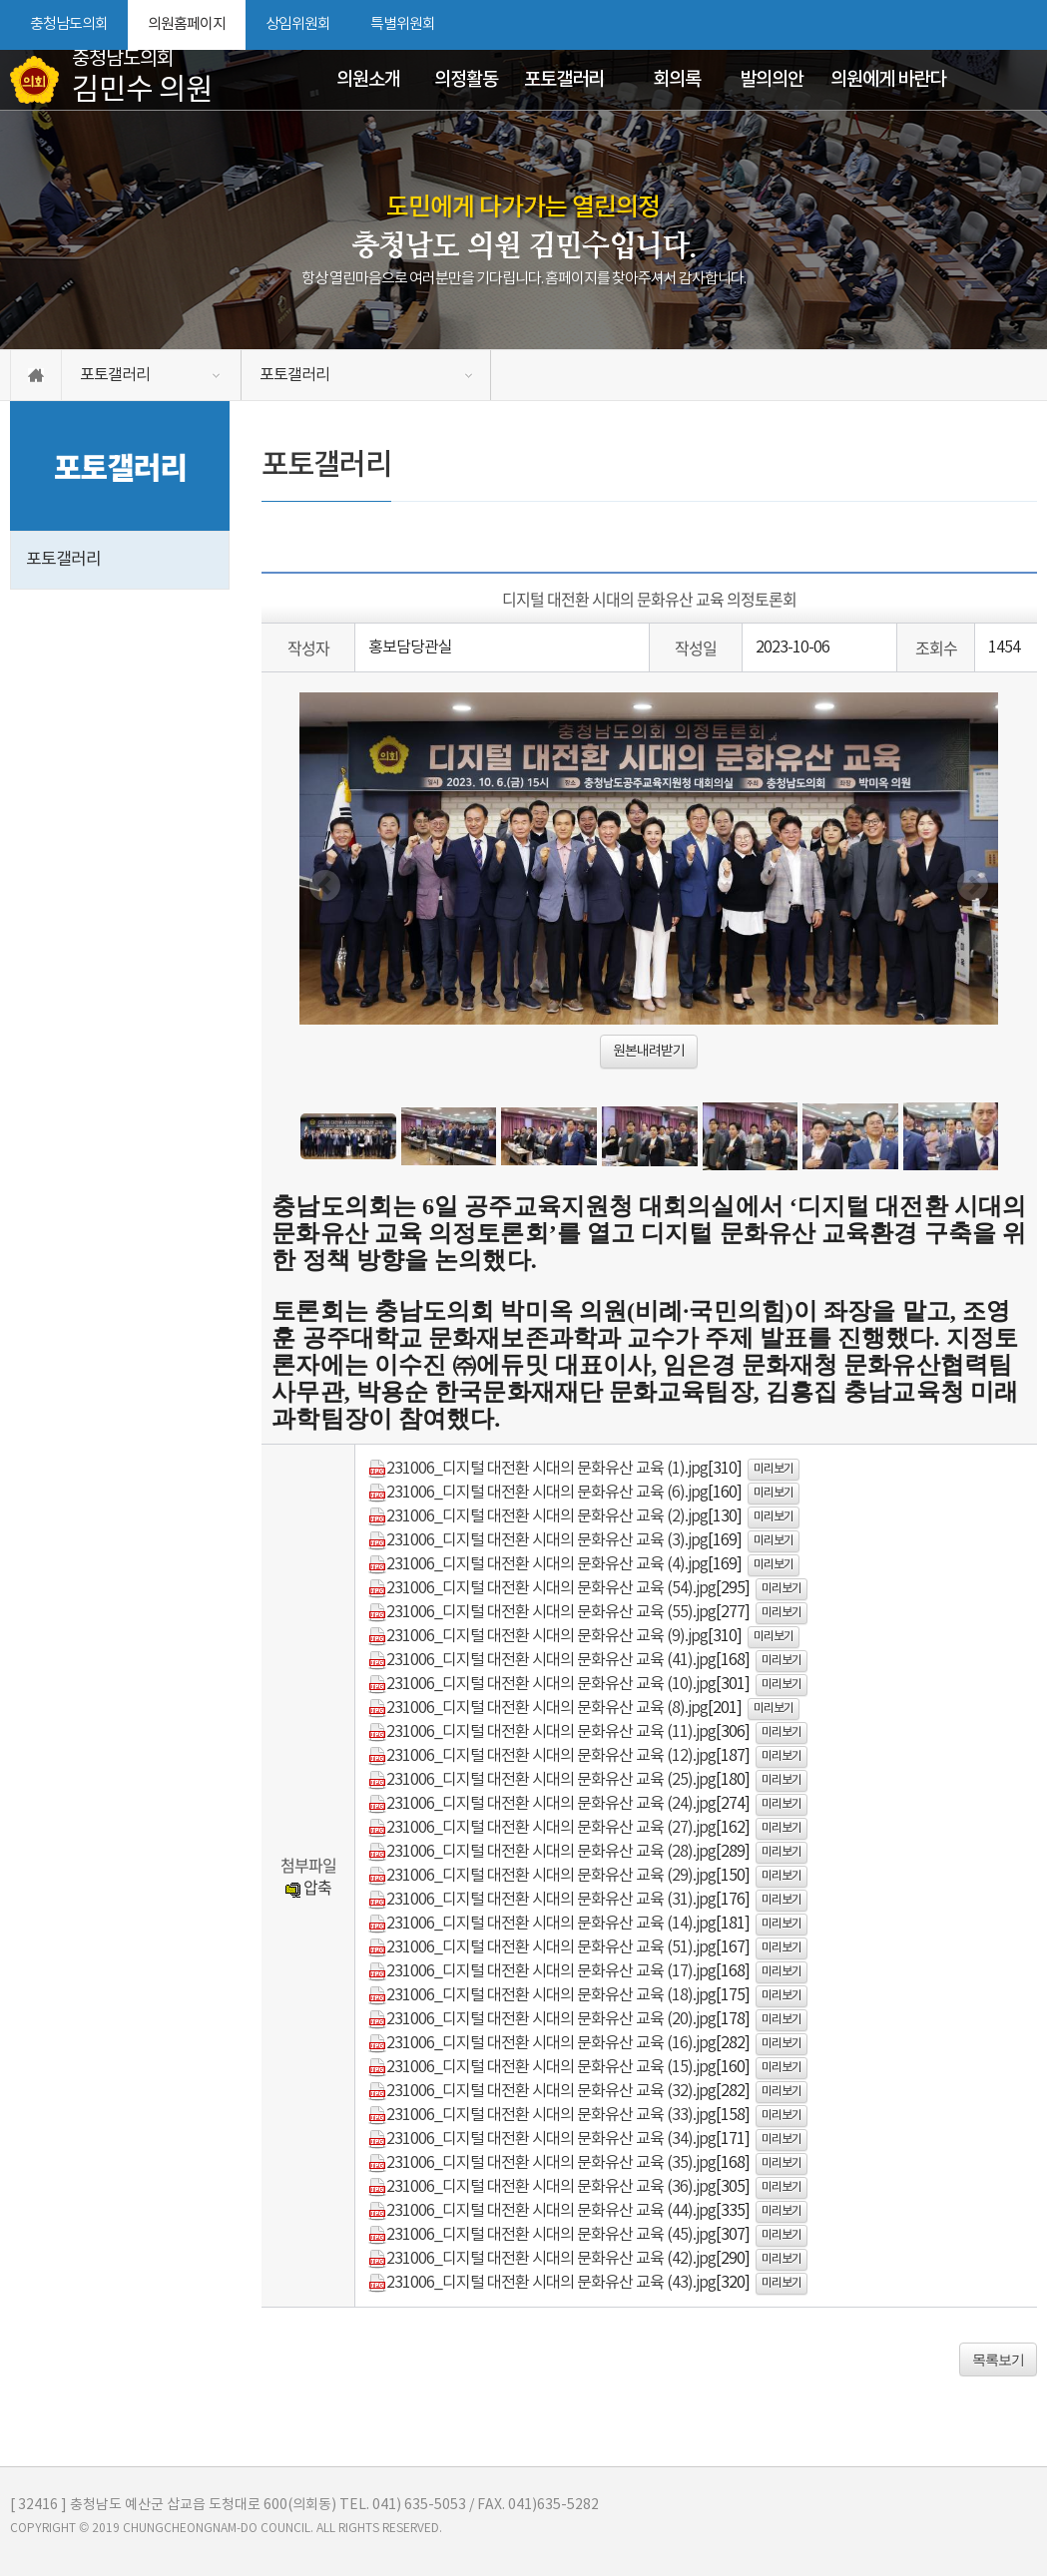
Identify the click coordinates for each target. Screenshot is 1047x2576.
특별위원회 (402, 24)
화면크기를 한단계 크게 (954, 25)
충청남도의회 (69, 24)
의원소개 (368, 80)
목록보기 (998, 2359)
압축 (307, 1887)
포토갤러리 (564, 80)
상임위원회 (297, 24)
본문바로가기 (0, 0)
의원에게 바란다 (887, 80)
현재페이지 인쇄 (1026, 25)
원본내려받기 (649, 1052)
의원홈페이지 (187, 24)
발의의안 (771, 80)
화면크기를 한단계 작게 (988, 25)
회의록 (677, 80)
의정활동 (466, 80)
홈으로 (36, 375)
